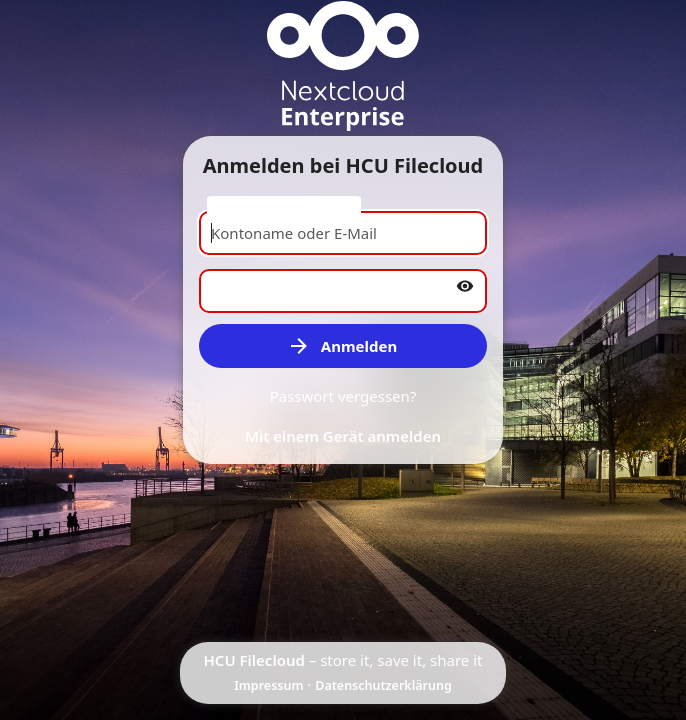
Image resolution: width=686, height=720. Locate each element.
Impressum (268, 685)
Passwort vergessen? (343, 396)
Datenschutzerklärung (383, 685)
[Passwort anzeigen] (465, 286)
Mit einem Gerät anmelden (343, 436)
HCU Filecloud (254, 660)
